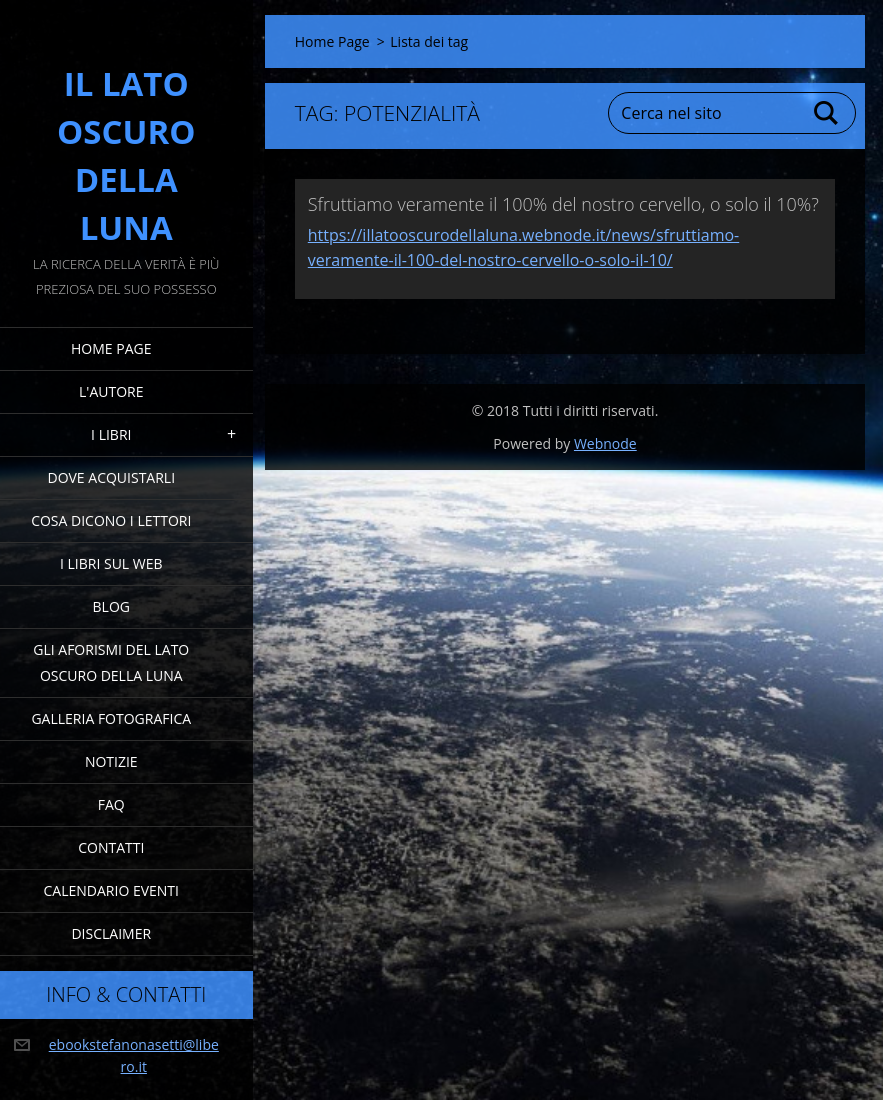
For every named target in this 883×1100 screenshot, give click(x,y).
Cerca (827, 113)
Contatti (111, 847)
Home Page (111, 348)
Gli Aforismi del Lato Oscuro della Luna (111, 662)
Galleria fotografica (111, 718)
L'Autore (111, 391)
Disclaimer (111, 933)
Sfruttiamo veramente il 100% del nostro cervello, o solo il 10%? (563, 204)
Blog (111, 606)
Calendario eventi (111, 890)
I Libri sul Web (111, 563)
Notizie (111, 761)
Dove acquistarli (111, 477)
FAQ (111, 804)
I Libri (111, 434)
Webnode (605, 443)
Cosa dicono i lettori (111, 520)
